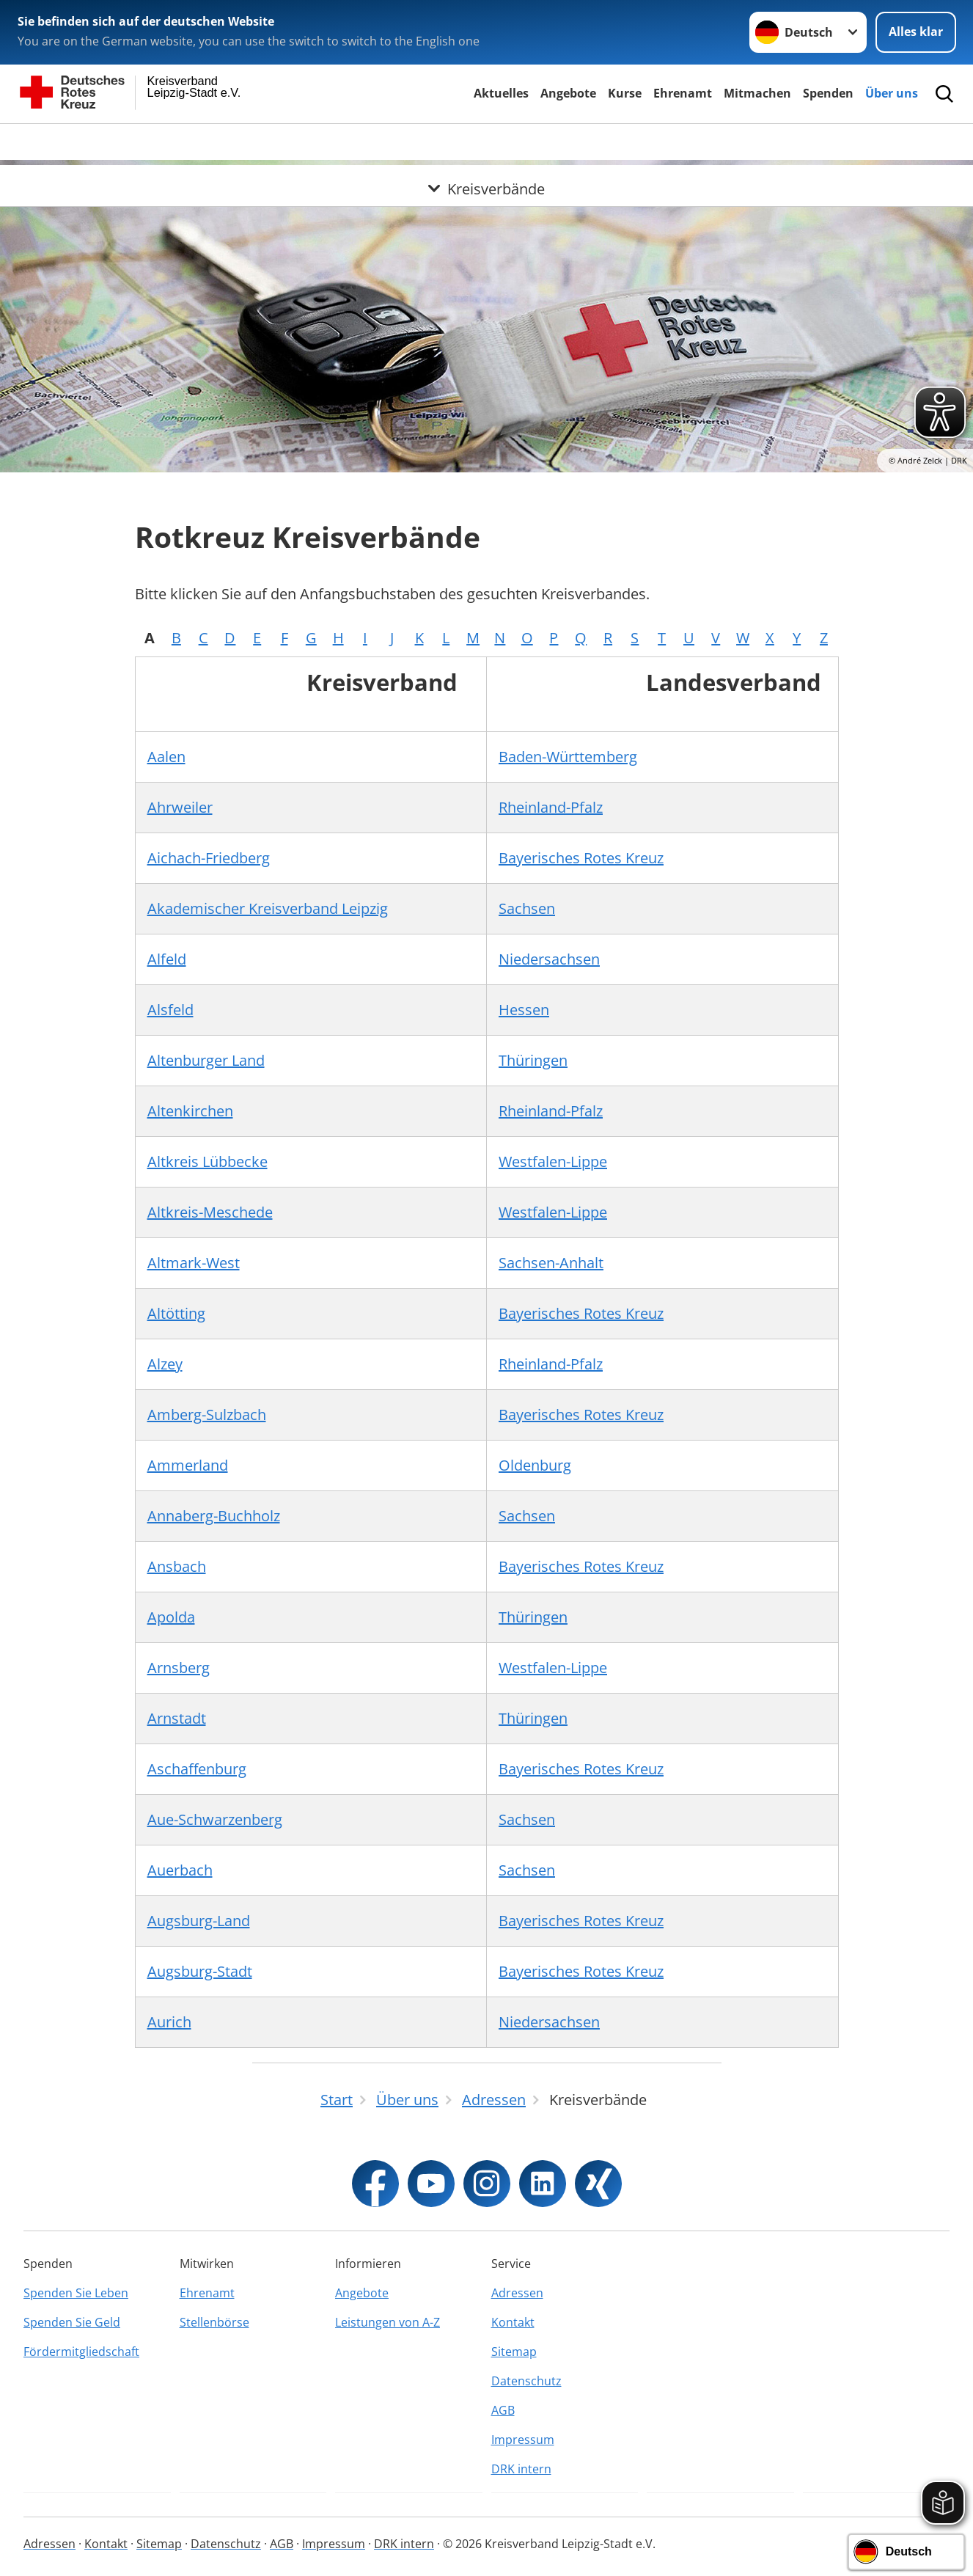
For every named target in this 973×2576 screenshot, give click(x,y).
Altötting (176, 1313)
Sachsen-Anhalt (551, 1263)
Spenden (828, 93)
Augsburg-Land (198, 1921)
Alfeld (166, 959)
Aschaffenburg (196, 1769)
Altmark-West (193, 1263)
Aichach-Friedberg (208, 858)
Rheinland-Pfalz (551, 807)
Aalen (166, 756)
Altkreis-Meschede (210, 1212)
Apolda (171, 1617)
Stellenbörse (214, 2322)
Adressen (517, 2293)
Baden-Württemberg (568, 756)
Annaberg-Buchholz (213, 1516)
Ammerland (187, 1465)
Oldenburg (535, 1465)
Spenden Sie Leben (75, 2293)
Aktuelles (501, 93)
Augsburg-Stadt (199, 1971)
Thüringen (533, 1060)
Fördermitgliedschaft (81, 2351)
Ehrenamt (682, 93)
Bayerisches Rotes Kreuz (581, 858)
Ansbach (176, 1566)
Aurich (169, 2022)
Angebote (568, 93)
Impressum (522, 2440)
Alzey (165, 1364)
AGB (503, 2410)
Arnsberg (178, 1667)
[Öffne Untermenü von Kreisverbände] (486, 141)
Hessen (524, 1010)
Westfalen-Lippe (553, 1161)
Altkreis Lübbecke (207, 1161)
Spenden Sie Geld (71, 2322)
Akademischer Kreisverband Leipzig (267, 908)
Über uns (891, 93)
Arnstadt (176, 1718)
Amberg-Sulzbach (206, 1414)
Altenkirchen (190, 1111)
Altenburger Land (206, 1060)
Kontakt (513, 2322)
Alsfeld (170, 1010)
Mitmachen (757, 93)
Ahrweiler (180, 807)
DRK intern (521, 2469)
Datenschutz (526, 2381)
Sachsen (527, 908)
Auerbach (180, 1870)
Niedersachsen (549, 959)
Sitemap (514, 2351)
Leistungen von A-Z (387, 2322)
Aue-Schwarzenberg (214, 1819)
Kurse (625, 93)
